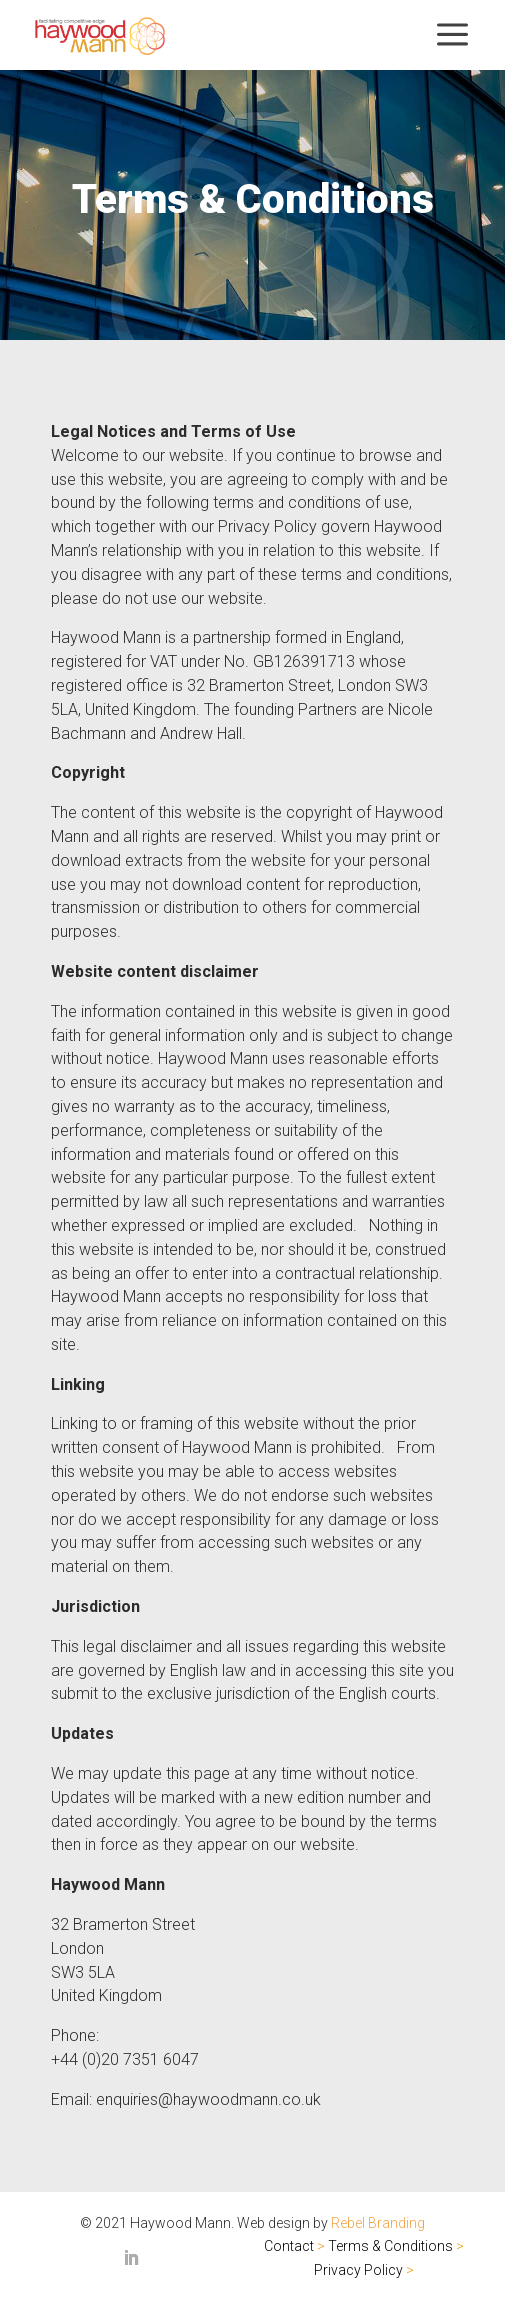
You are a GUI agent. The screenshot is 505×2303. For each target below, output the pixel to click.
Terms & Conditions (390, 2246)
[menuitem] (100, 36)
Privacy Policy (358, 2270)
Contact (289, 2246)
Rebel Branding (378, 2223)
